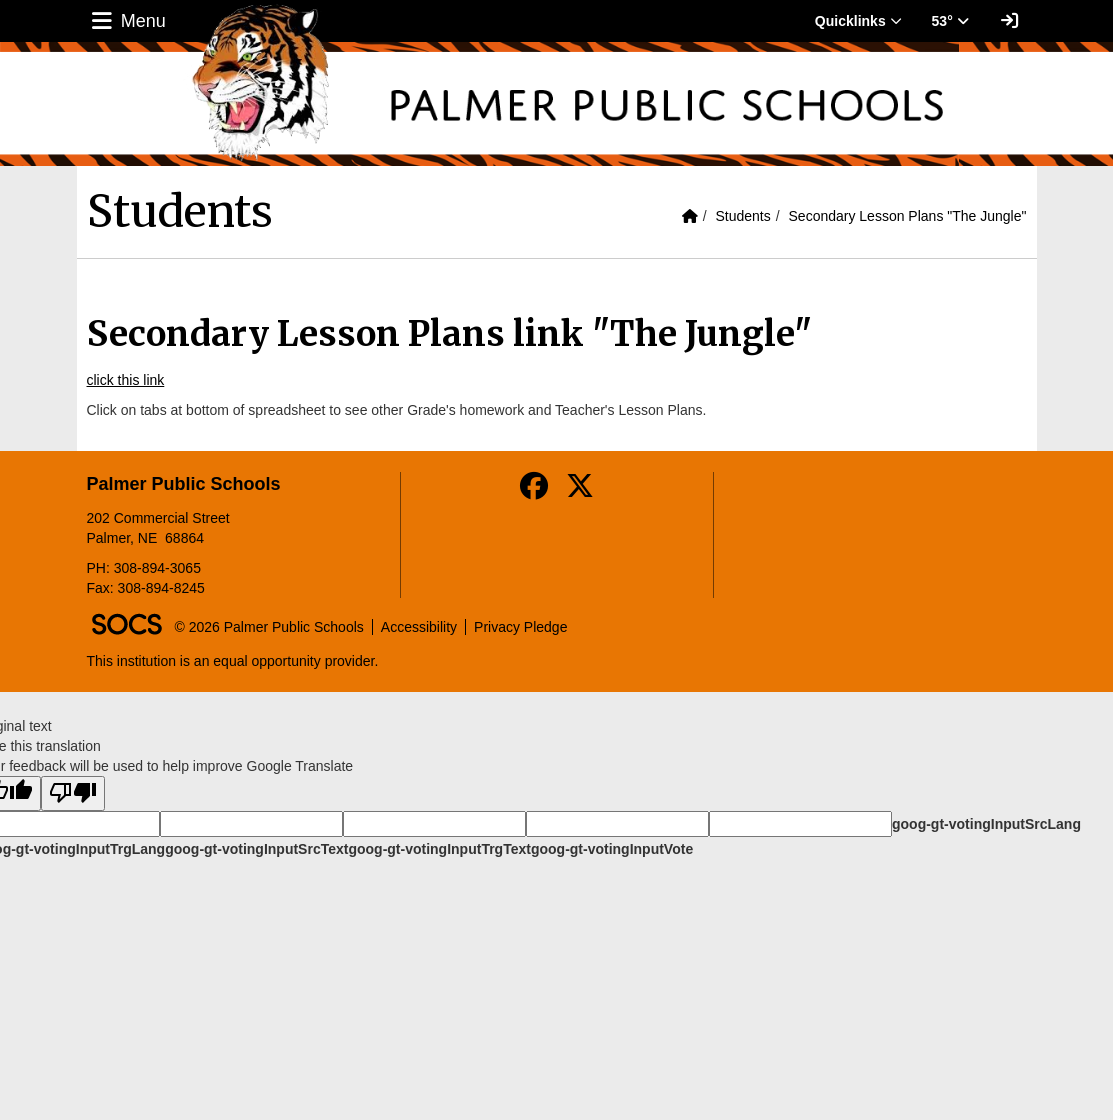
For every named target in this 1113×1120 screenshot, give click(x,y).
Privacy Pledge (520, 627)
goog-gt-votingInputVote (612, 849)
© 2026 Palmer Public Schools (269, 627)
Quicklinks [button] (858, 21)
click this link (126, 380)
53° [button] (950, 21)
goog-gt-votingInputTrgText (439, 849)
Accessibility (419, 627)
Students (742, 216)
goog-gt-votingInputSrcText (256, 849)
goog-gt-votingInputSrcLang (986, 824)
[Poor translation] (73, 793)
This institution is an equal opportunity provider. (233, 661)
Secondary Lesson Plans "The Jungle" (908, 216)
